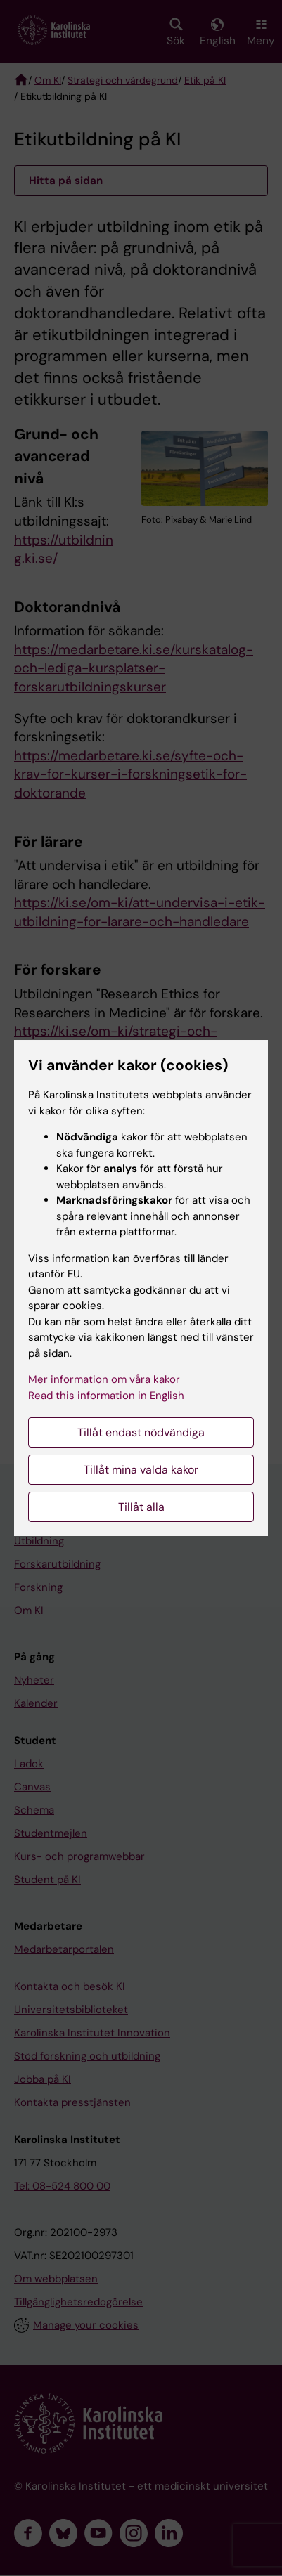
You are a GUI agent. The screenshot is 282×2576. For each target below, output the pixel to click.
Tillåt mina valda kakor (141, 1469)
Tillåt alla (141, 1507)
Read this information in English (106, 1395)
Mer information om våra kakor (104, 1379)
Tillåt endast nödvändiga (141, 1432)
